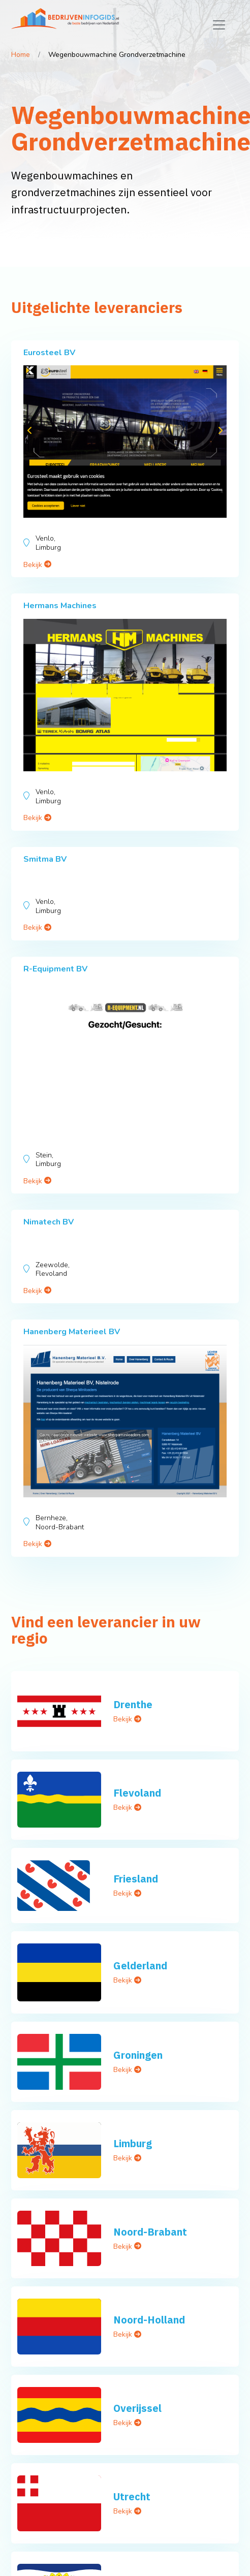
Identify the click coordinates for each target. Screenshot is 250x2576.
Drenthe (132, 1704)
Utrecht (131, 2496)
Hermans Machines (60, 605)
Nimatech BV (48, 1222)
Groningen (138, 2055)
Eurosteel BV (49, 352)
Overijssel (137, 2408)
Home (20, 54)
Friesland (135, 1879)
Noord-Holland (149, 2320)
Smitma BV (45, 859)
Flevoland (137, 1793)
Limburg (132, 2143)
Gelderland (140, 1965)
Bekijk (37, 565)
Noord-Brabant (150, 2232)
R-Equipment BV (55, 969)
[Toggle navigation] (219, 25)
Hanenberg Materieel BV (71, 1331)
